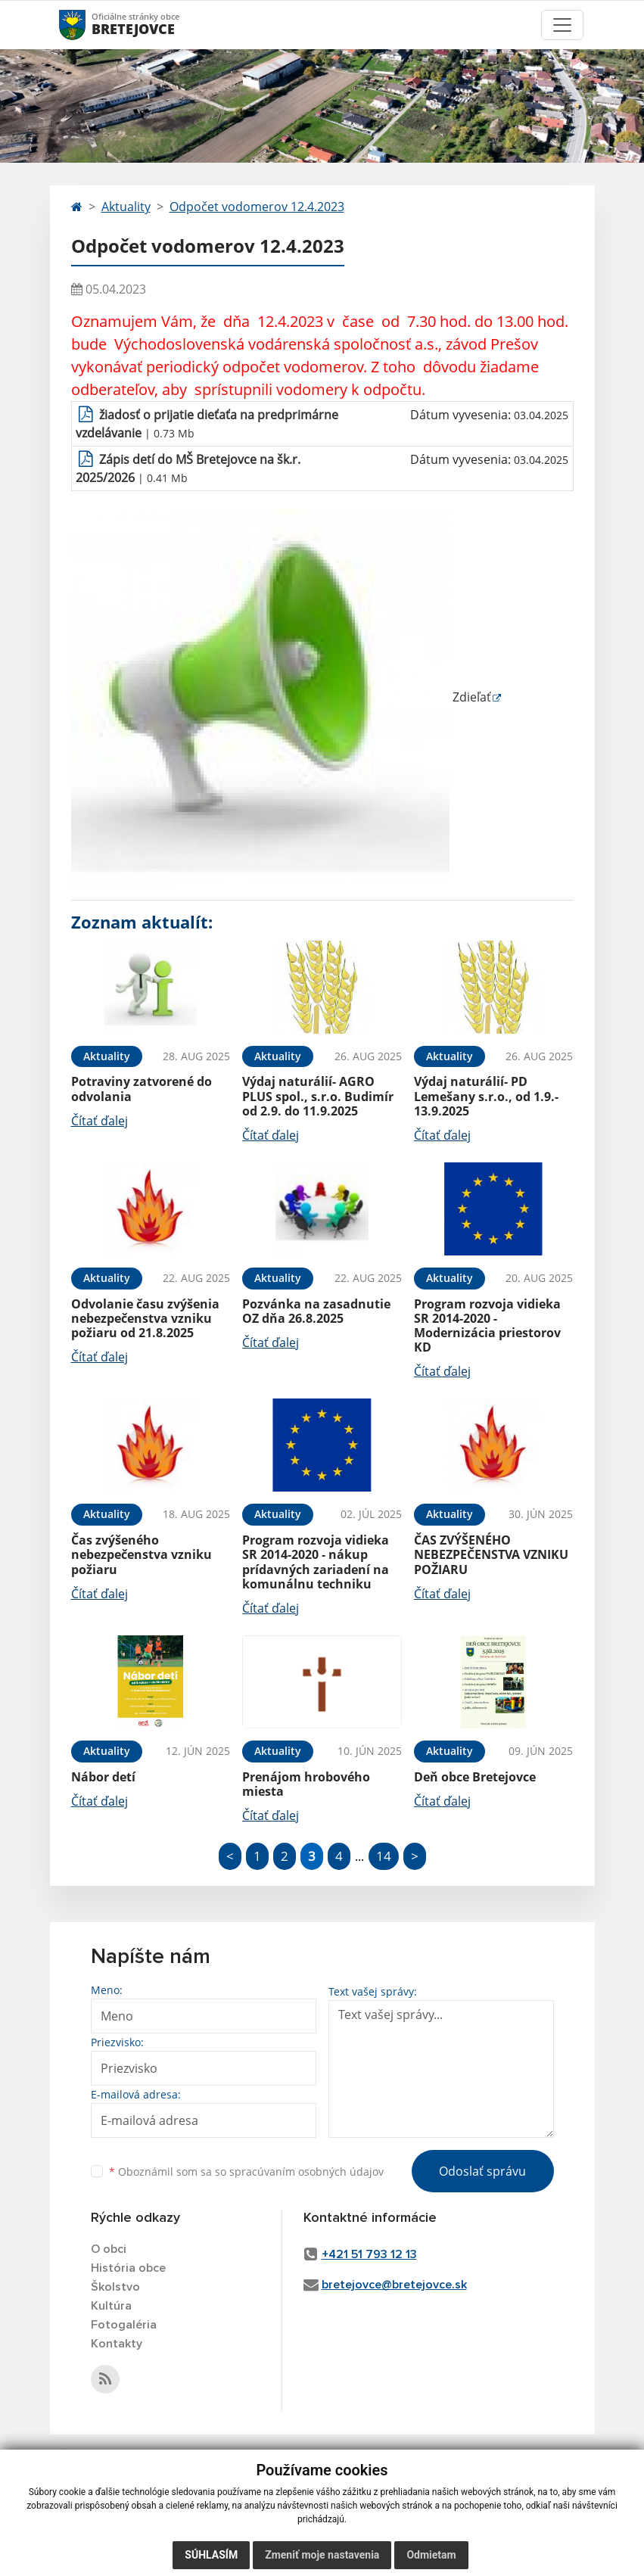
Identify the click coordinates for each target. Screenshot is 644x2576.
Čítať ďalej (99, 1120)
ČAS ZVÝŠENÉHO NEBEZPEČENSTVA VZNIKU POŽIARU (491, 1554)
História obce (128, 2268)
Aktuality (126, 206)
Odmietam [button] (431, 2555)
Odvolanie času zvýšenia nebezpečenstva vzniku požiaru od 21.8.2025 (145, 1318)
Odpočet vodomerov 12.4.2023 (257, 206)
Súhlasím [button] (211, 2555)
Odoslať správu (482, 2171)
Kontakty (116, 2344)
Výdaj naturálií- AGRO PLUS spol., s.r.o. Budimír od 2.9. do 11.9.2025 (318, 1095)
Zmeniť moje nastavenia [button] (322, 2555)
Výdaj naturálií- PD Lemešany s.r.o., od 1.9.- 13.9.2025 (486, 1095)
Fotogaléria (124, 2325)
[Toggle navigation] (562, 25)
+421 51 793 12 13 (369, 2254)
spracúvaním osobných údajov (306, 2171)
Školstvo (115, 2287)
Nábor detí (103, 1777)
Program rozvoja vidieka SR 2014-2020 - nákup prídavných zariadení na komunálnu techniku (315, 1562)
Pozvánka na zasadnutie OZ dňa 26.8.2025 (316, 1311)
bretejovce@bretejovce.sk (394, 2285)
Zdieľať (281, 697)
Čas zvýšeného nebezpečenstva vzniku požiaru (141, 1554)
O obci (108, 2249)
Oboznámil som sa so (246, 2171)
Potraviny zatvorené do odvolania (141, 1088)
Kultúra (111, 2306)
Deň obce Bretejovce (475, 1777)
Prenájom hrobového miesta (306, 1784)
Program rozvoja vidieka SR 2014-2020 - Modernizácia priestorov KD (487, 1326)
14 (383, 1856)
